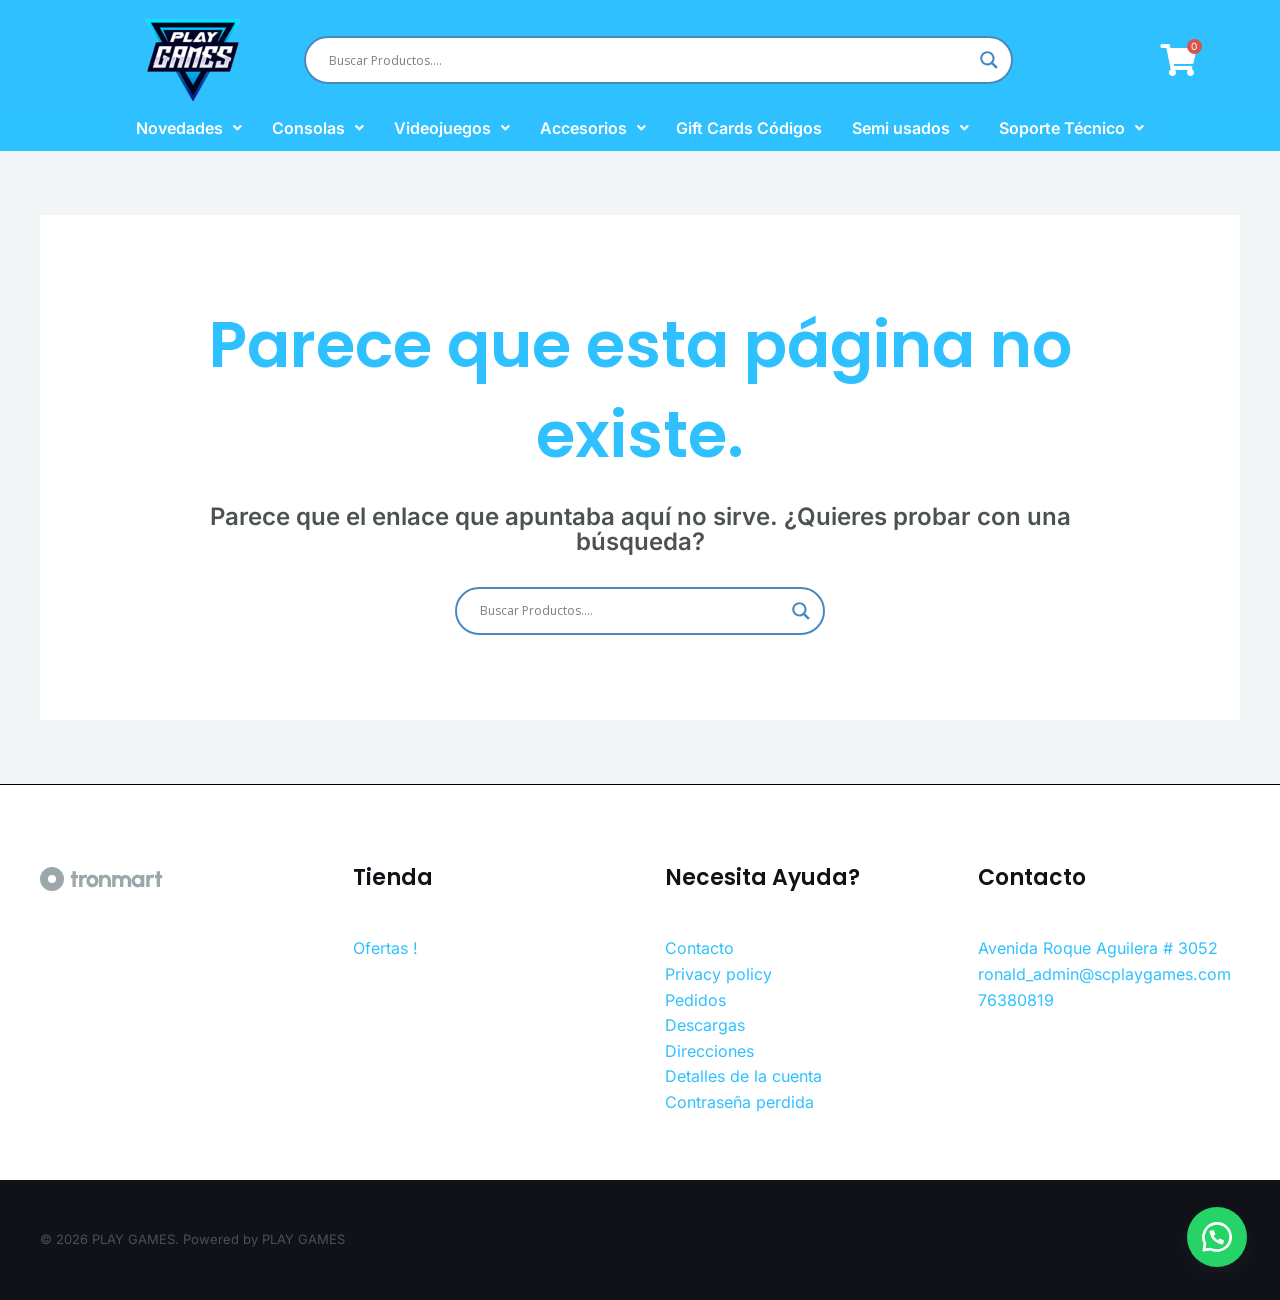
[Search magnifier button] (989, 60)
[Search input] (649, 60)
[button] (1210, 1230)
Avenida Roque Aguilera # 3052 (1098, 948)
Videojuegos (452, 128)
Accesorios (593, 128)
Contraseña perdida (739, 1102)
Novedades (189, 128)
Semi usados (910, 128)
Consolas (318, 128)
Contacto (699, 948)
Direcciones (709, 1051)
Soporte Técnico (1071, 128)
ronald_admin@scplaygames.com (1104, 974)
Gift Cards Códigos (749, 128)
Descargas (705, 1025)
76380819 (1016, 1000)
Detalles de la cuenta (743, 1076)
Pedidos (695, 1000)
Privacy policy (718, 974)
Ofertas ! (385, 948)
